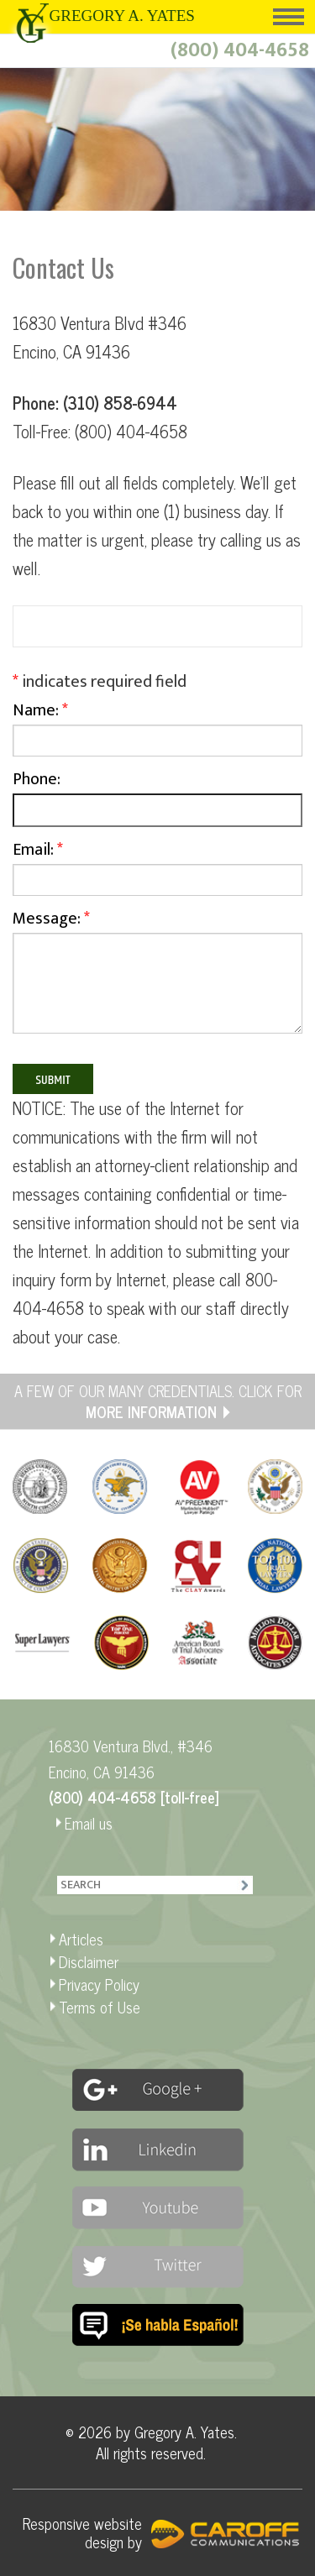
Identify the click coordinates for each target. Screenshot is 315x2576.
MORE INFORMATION (151, 1411)
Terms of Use (99, 2006)
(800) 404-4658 (240, 50)
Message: (157, 977)
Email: (157, 869)
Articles (81, 1938)
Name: (157, 730)
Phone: (157, 800)
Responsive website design (82, 2532)
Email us (89, 1822)
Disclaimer (88, 1961)
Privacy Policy (99, 1984)
